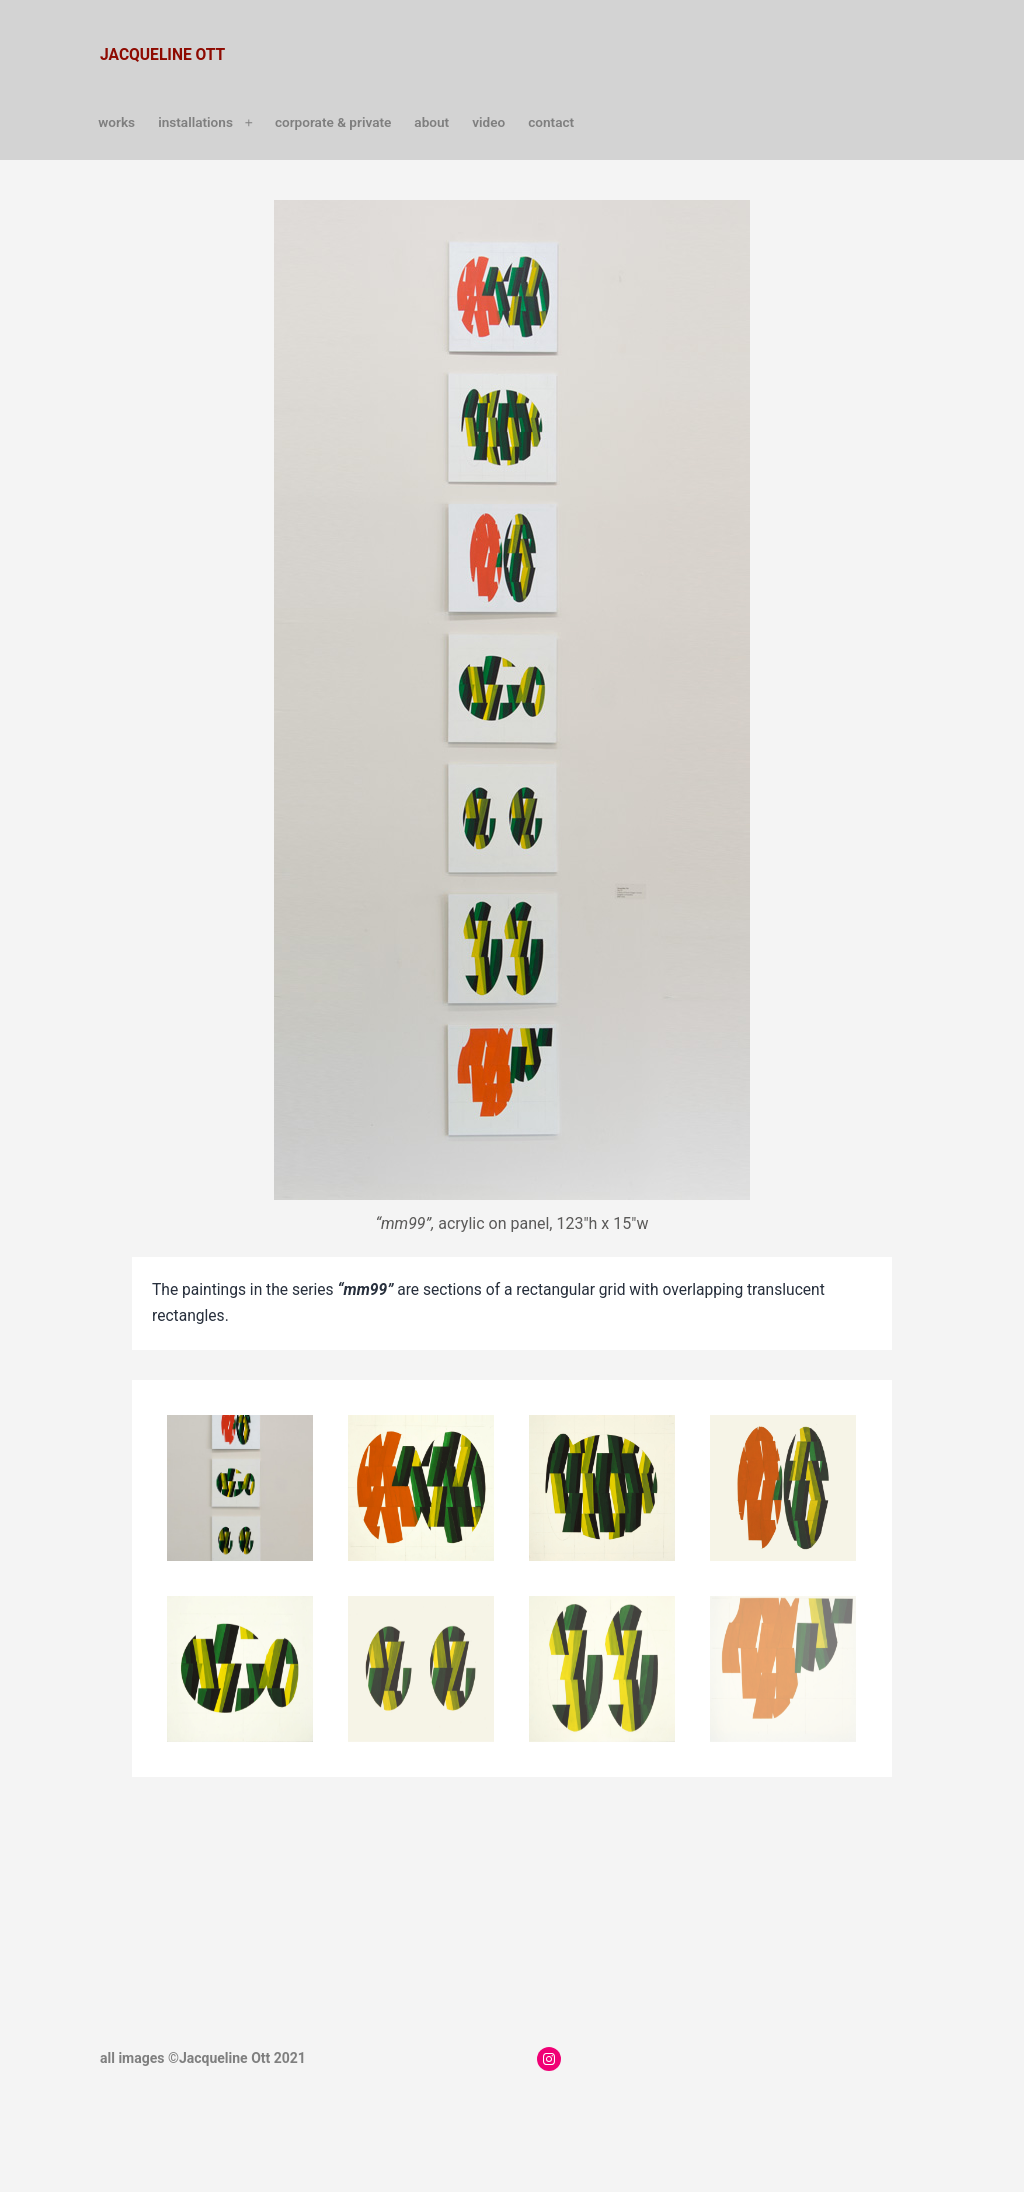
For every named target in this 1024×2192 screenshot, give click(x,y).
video (488, 122)
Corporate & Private (333, 122)
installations (195, 122)
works (116, 122)
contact (551, 122)
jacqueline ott (162, 55)
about (431, 122)
